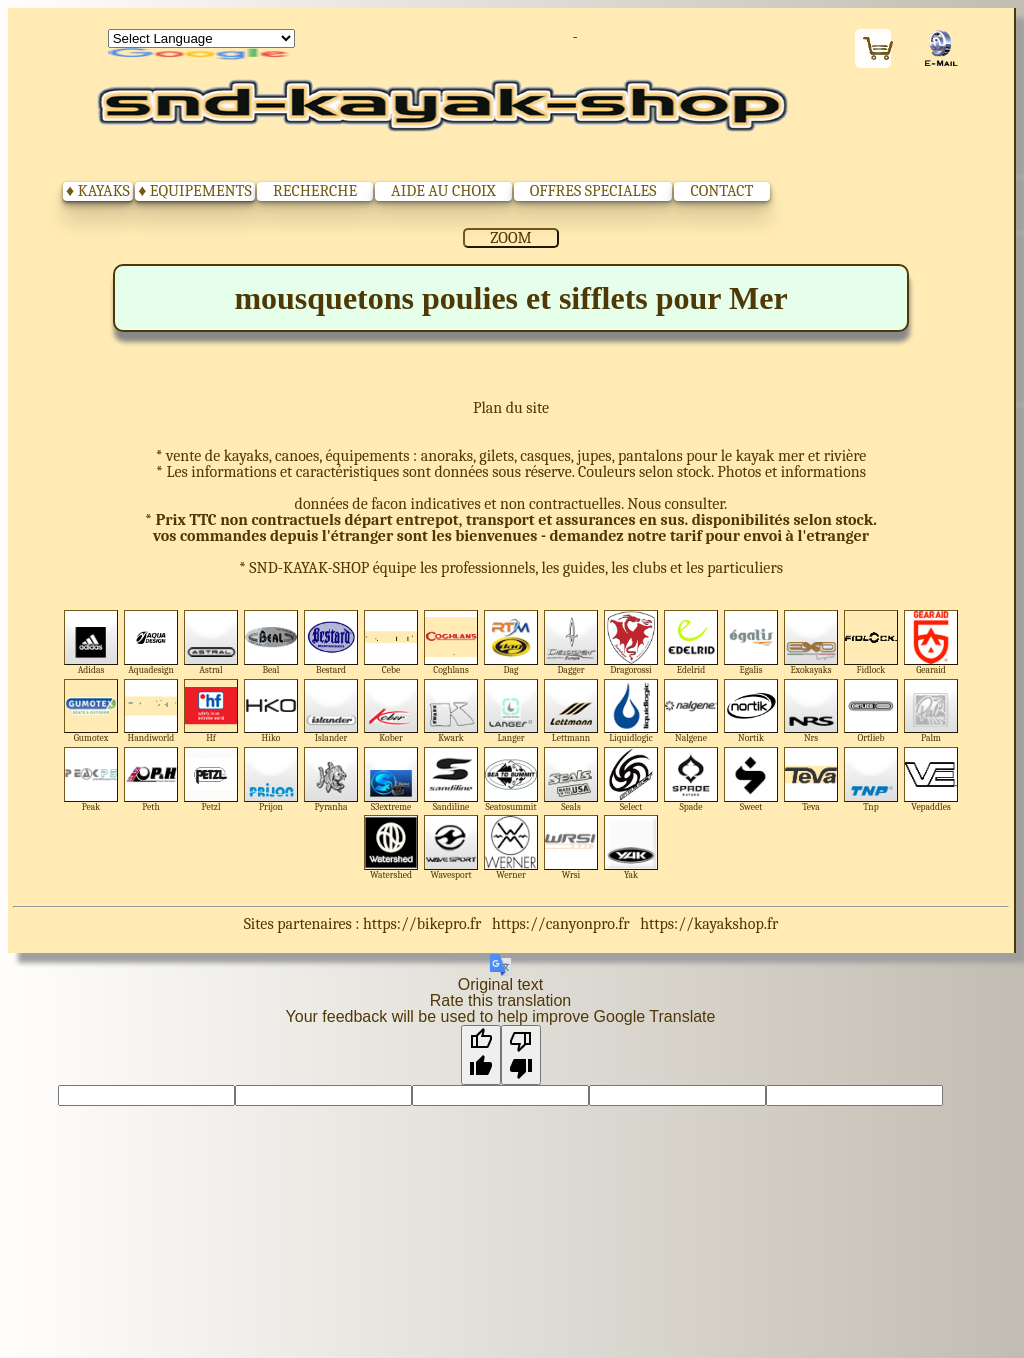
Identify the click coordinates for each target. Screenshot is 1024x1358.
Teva (811, 779)
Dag (511, 642)
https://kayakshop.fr (709, 924)
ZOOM (510, 238)
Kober (391, 711)
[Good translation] (481, 1055)
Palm (931, 711)
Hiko (271, 711)
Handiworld (151, 711)
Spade (691, 779)
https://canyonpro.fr (561, 924)
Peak (91, 779)
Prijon (271, 779)
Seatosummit (511, 779)
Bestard (331, 642)
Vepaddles (931, 779)
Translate (201, 55)
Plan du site (511, 408)
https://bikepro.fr (422, 924)
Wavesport (451, 847)
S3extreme (391, 779)
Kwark (451, 711)
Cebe (391, 642)
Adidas (91, 642)
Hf (211, 711)
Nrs (811, 711)
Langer (511, 711)
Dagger (571, 642)
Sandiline (451, 779)
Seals (571, 779)
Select (631, 779)
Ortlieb (871, 711)
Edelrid (691, 642)
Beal (271, 642)
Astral (211, 642)
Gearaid (931, 642)
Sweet (751, 779)
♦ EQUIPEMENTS (195, 191)
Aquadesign (151, 642)
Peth (151, 779)
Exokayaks (811, 642)
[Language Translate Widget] (201, 38)
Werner (511, 847)
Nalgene (691, 711)
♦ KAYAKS (98, 191)
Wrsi (571, 847)
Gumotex (91, 711)
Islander (331, 711)
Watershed (391, 847)
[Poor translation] (521, 1055)
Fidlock (871, 642)
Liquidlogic (631, 711)
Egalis (751, 642)
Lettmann (571, 711)
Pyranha (331, 779)
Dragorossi (631, 642)
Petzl (211, 779)
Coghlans (451, 642)
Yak (631, 847)
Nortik (751, 711)
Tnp (871, 779)
